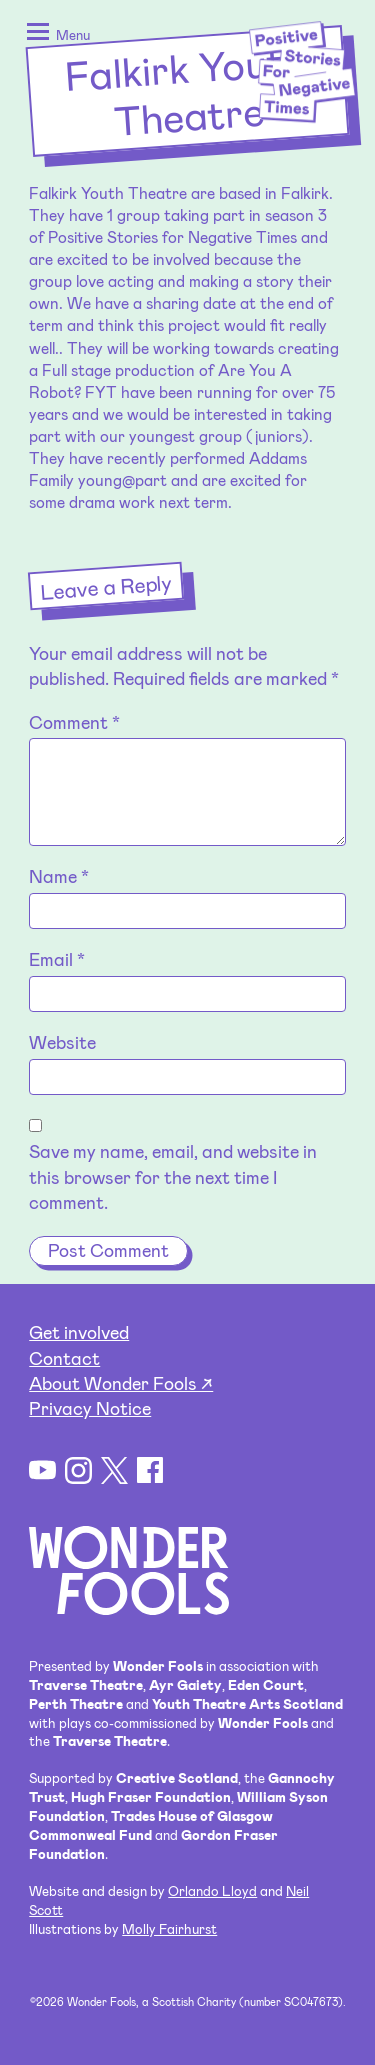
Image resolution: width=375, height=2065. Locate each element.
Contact (64, 1358)
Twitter (114, 1470)
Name (59, 876)
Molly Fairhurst (169, 1928)
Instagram (78, 1470)
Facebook (150, 1470)
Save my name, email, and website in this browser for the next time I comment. (173, 1176)
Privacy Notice (90, 1408)
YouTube (42, 1470)
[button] (55, 36)
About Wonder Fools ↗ (121, 1383)
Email (57, 959)
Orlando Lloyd (212, 1890)
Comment (74, 722)
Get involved (79, 1332)
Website (62, 1042)
